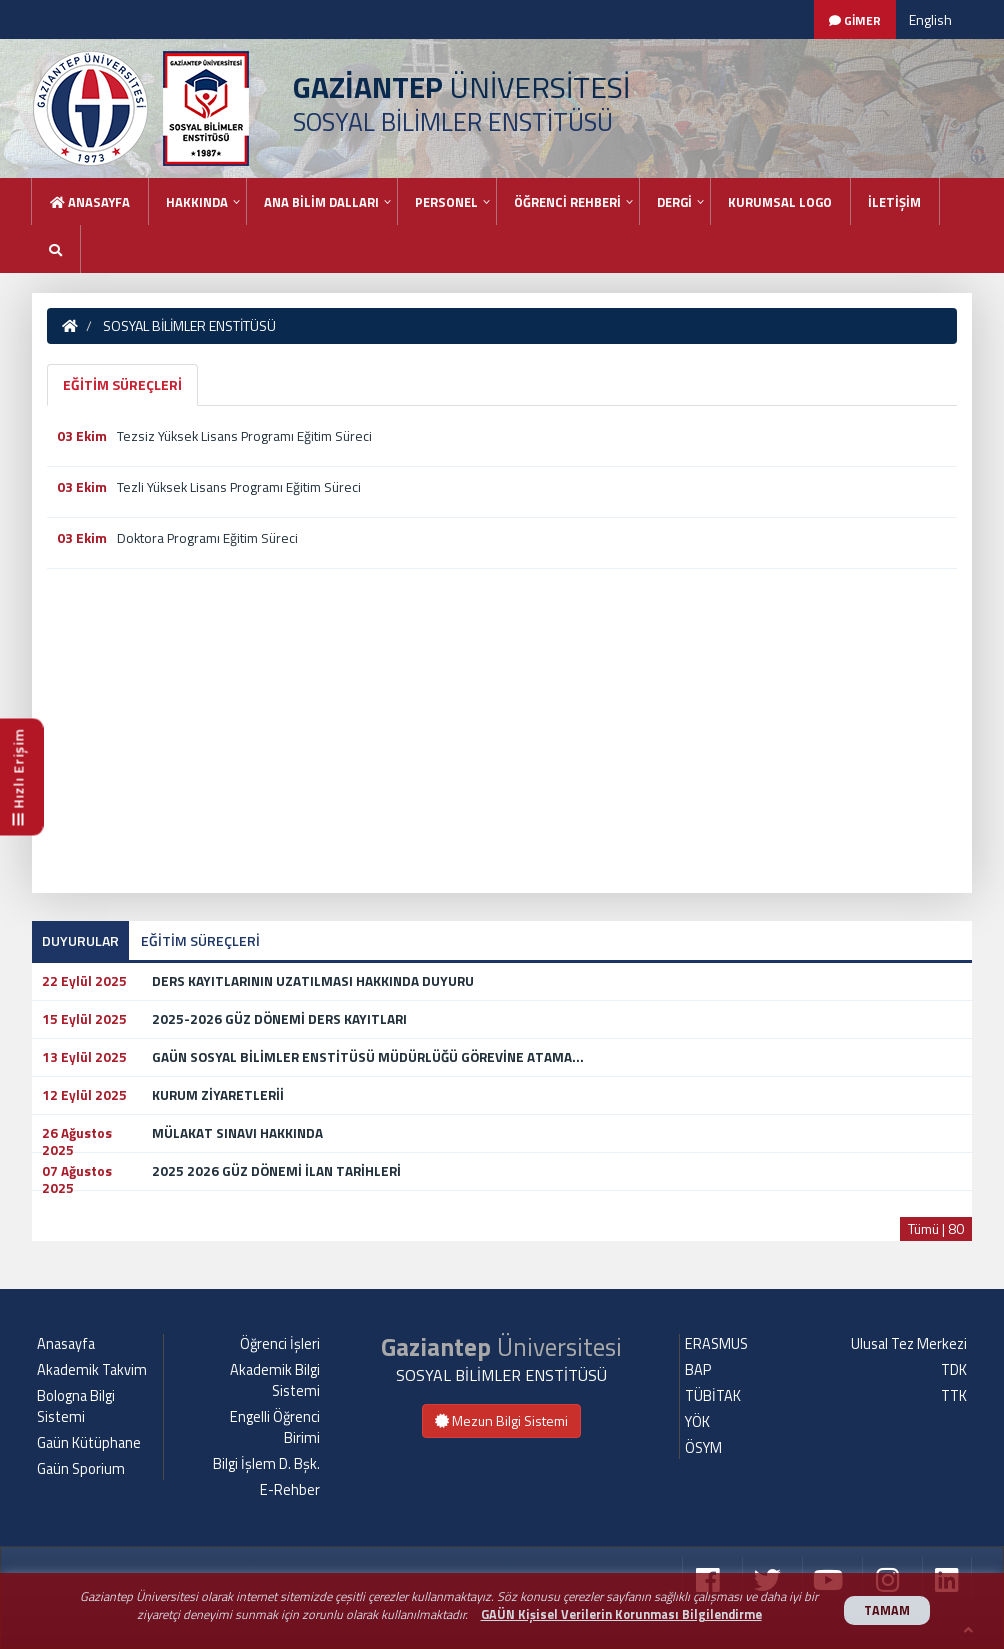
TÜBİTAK (713, 1396)
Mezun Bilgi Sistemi (501, 1420)
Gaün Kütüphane (89, 1443)
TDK (954, 1370)
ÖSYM (703, 1448)
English (930, 19)
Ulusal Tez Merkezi (909, 1344)
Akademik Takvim (92, 1370)
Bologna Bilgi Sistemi (76, 1406)
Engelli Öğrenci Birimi (275, 1427)
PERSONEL (446, 202)
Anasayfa (90, 202)
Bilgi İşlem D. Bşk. (266, 1464)
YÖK (697, 1422)
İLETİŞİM (894, 202)
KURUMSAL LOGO (780, 202)
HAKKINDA (197, 202)
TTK (954, 1396)
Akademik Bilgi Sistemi (275, 1380)
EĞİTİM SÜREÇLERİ (122, 384)
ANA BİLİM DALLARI (321, 202)
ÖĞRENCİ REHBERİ (567, 202)
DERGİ (674, 202)
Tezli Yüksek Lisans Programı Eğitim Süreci (239, 487)
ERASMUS (716, 1344)
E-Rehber (290, 1490)
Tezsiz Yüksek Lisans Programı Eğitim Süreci (244, 436)
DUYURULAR (80, 940)
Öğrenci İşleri (280, 1344)
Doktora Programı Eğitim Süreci (207, 538)
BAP (698, 1370)
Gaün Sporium (81, 1469)
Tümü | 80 (936, 1228)
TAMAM (887, 1610)
